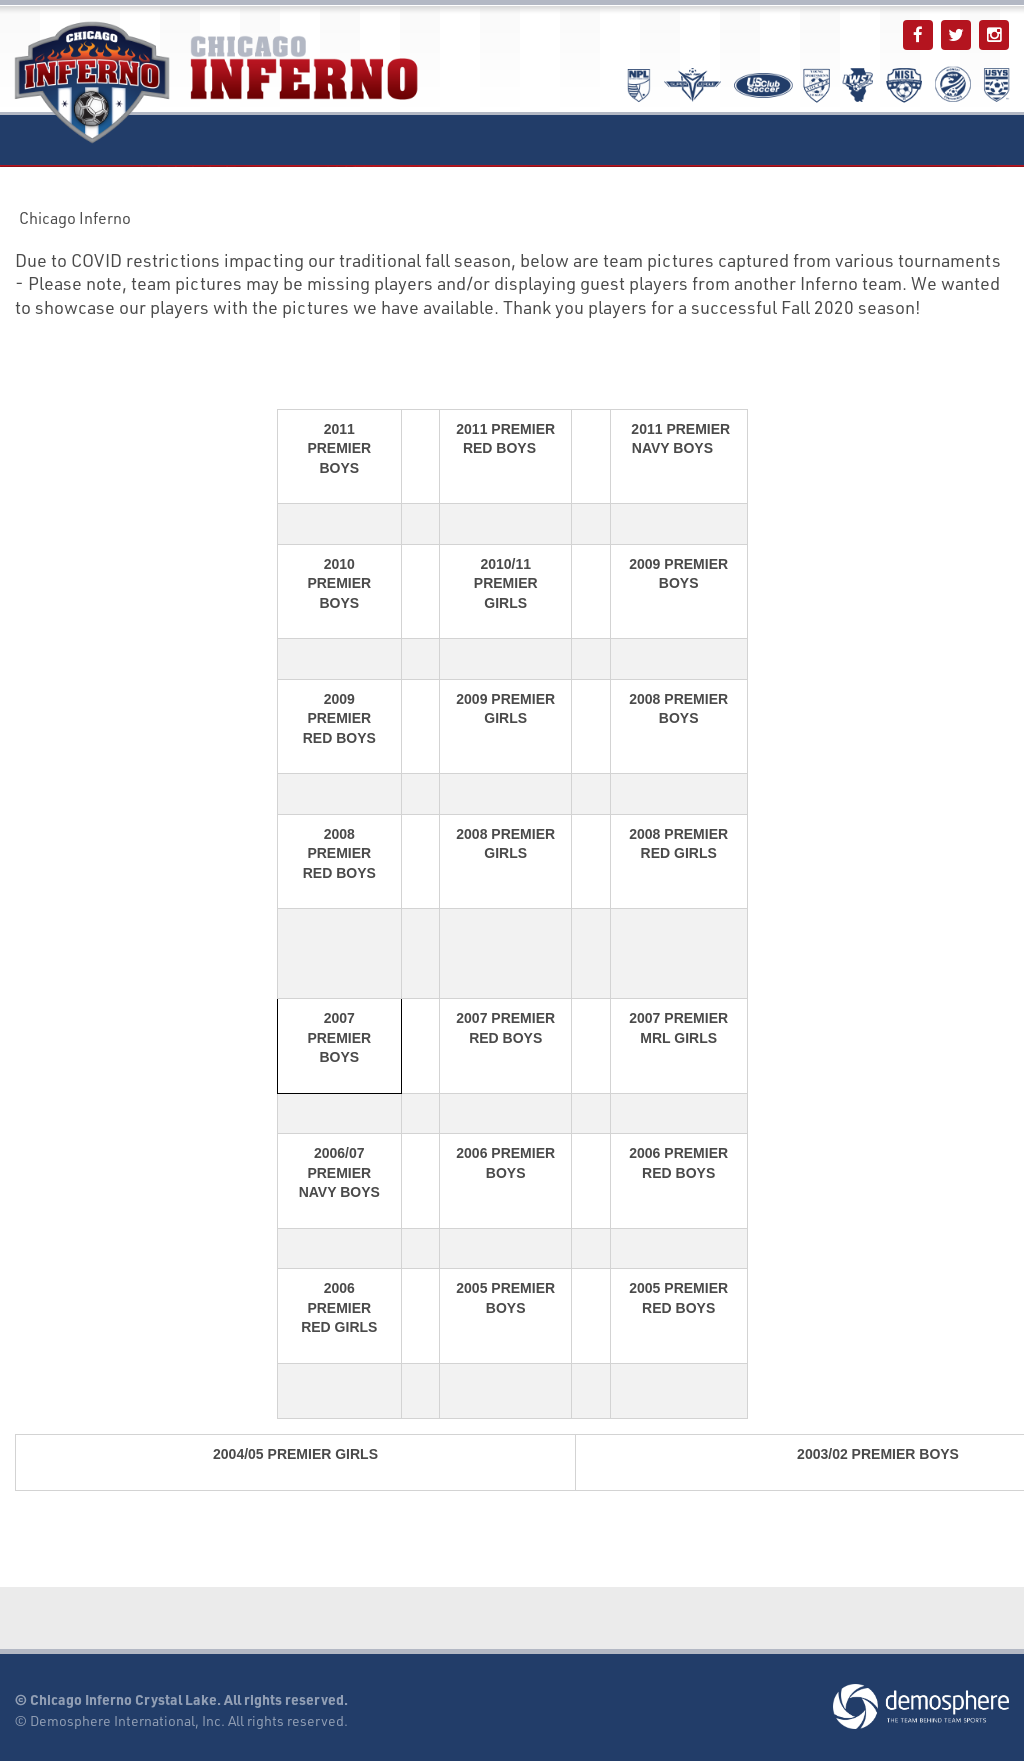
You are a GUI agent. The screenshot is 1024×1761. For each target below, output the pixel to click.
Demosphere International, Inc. (127, 1720)
